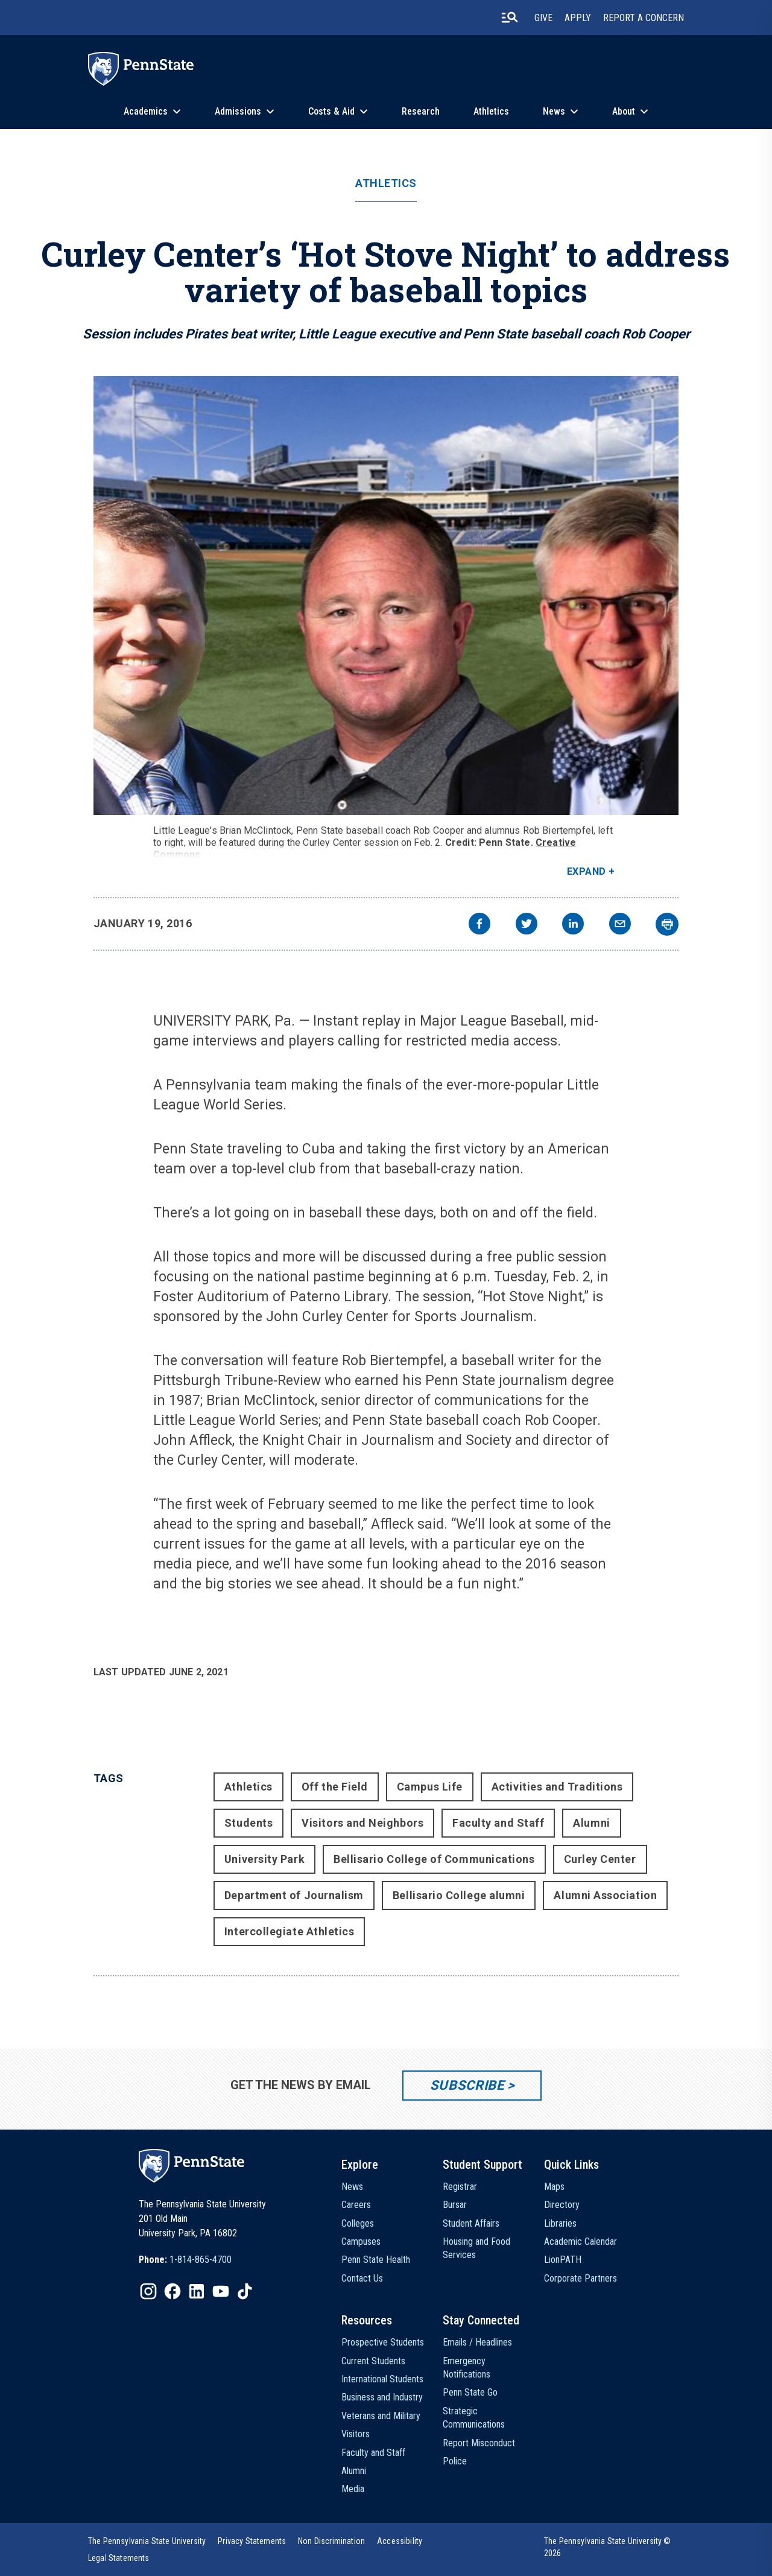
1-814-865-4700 (200, 2259)
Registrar (460, 2186)
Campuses (361, 2241)
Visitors (355, 2434)
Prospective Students (382, 2342)
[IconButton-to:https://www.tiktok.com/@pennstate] (245, 2291)
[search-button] (509, 17)
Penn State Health (375, 2259)
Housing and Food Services (476, 2248)
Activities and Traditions (557, 1786)
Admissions (238, 111)
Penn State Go (470, 2392)
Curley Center (600, 1859)
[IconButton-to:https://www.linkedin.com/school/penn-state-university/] (196, 2291)
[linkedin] (573, 925)
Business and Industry (382, 2397)
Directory (562, 2204)
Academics (146, 111)
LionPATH (562, 2259)
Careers (356, 2204)
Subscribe (467, 2085)
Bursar (455, 2204)
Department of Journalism (294, 1895)
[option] (185, 2260)
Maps (554, 2186)
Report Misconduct (479, 2443)
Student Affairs (471, 2223)
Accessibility (399, 2541)
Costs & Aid (331, 111)
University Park (264, 1859)
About (623, 111)
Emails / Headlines (477, 2342)
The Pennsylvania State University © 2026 (607, 2547)
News (554, 111)
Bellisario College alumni (459, 1895)
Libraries (560, 2223)
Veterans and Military (380, 2416)
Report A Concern (643, 18)
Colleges (357, 2223)
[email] (620, 925)
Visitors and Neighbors (362, 1822)
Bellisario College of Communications (434, 1859)
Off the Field (335, 1786)
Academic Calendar (580, 2241)
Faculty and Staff (498, 1822)
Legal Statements (119, 2558)
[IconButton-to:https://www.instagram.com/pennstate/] (148, 2291)
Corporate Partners (580, 2278)
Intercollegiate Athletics (289, 1931)
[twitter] (526, 925)
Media (352, 2489)
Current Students (373, 2361)
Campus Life (430, 1786)
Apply (578, 18)
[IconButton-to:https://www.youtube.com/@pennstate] (220, 2291)
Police (455, 2461)
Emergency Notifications (466, 2367)
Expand (586, 871)
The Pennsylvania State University (147, 2541)
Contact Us (362, 2278)
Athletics (491, 111)
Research (421, 111)
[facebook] (479, 925)
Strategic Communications (474, 2417)
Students (248, 1822)
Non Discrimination (331, 2541)
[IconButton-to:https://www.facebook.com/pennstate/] (172, 2291)
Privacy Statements (252, 2541)
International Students (382, 2379)
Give (543, 18)
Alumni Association (605, 1895)
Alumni (591, 1822)
